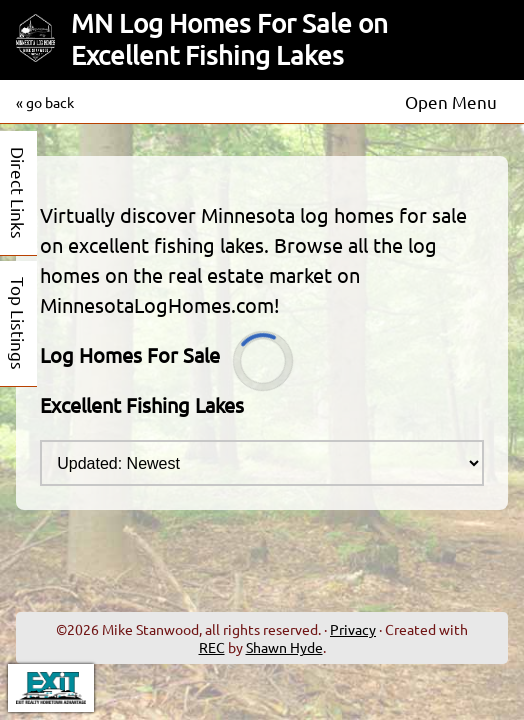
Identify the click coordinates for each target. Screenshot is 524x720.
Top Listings (18, 323)
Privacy (353, 629)
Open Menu (451, 101)
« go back (45, 102)
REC (212, 647)
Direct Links (18, 193)
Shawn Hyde (284, 647)
